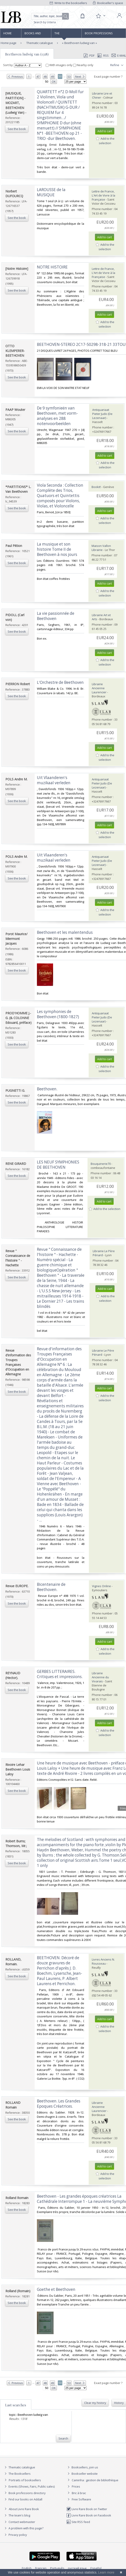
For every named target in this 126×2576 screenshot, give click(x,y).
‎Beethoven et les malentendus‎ (65, 932)
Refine (117, 65)
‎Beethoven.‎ (47, 1088)
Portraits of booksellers (25, 2480)
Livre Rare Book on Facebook (88, 2515)
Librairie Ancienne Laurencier (99, 688)
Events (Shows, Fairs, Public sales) (29, 2486)
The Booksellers (64, 34)
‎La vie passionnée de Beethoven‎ (55, 616)
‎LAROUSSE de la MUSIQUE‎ (51, 192)
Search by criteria (45, 22)
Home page (7, 34)
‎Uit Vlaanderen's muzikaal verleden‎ (53, 780)
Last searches (15, 2405)
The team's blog (16, 2515)
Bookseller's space (108, 3)
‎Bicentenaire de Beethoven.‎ (51, 1587)
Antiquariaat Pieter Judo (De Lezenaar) (102, 414)
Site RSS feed (78, 2522)
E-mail (118, 55)
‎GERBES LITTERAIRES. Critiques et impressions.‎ (60, 1674)
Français (41, 2568)
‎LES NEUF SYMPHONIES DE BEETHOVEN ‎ (58, 1164)
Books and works (33, 34)
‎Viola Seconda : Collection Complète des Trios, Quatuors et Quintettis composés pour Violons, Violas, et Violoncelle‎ (60, 496)
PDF (89, 55)
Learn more (106, 2572)
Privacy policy (15, 2534)
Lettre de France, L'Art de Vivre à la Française (103, 195)
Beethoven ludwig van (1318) (27, 54)
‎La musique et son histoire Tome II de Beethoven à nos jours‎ (57, 549)
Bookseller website (82, 2473)
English (27, 2568)
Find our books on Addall (22, 2499)
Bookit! (96, 487)
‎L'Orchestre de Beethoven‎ (60, 682)
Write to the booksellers (68, 3)
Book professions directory (99, 34)
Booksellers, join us (82, 2467)
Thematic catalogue (39, 43)
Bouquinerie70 (101, 1164)
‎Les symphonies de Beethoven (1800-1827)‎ (58, 1014)
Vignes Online (101, 1586)
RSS (103, 55)
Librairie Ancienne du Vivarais (100, 1677)
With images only (59, 65)
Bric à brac (79, 2493)
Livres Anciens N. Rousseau (103, 1961)
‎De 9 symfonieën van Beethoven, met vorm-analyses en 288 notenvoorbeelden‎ (57, 415)
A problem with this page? (23, 2528)
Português (57, 2568)
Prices (76, 2486)
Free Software (81, 2499)
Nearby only (83, 65)
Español (95, 2568)
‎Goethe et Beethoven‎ (56, 2289)
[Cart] (82, 16)
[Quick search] (50, 16)
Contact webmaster (19, 2522)
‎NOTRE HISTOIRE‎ (52, 267)
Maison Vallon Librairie (101, 548)
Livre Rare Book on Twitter (86, 2509)
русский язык (77, 2568)
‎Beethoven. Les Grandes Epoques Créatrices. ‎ (58, 2103)
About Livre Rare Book (24, 2509)
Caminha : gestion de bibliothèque (95, 2480)
